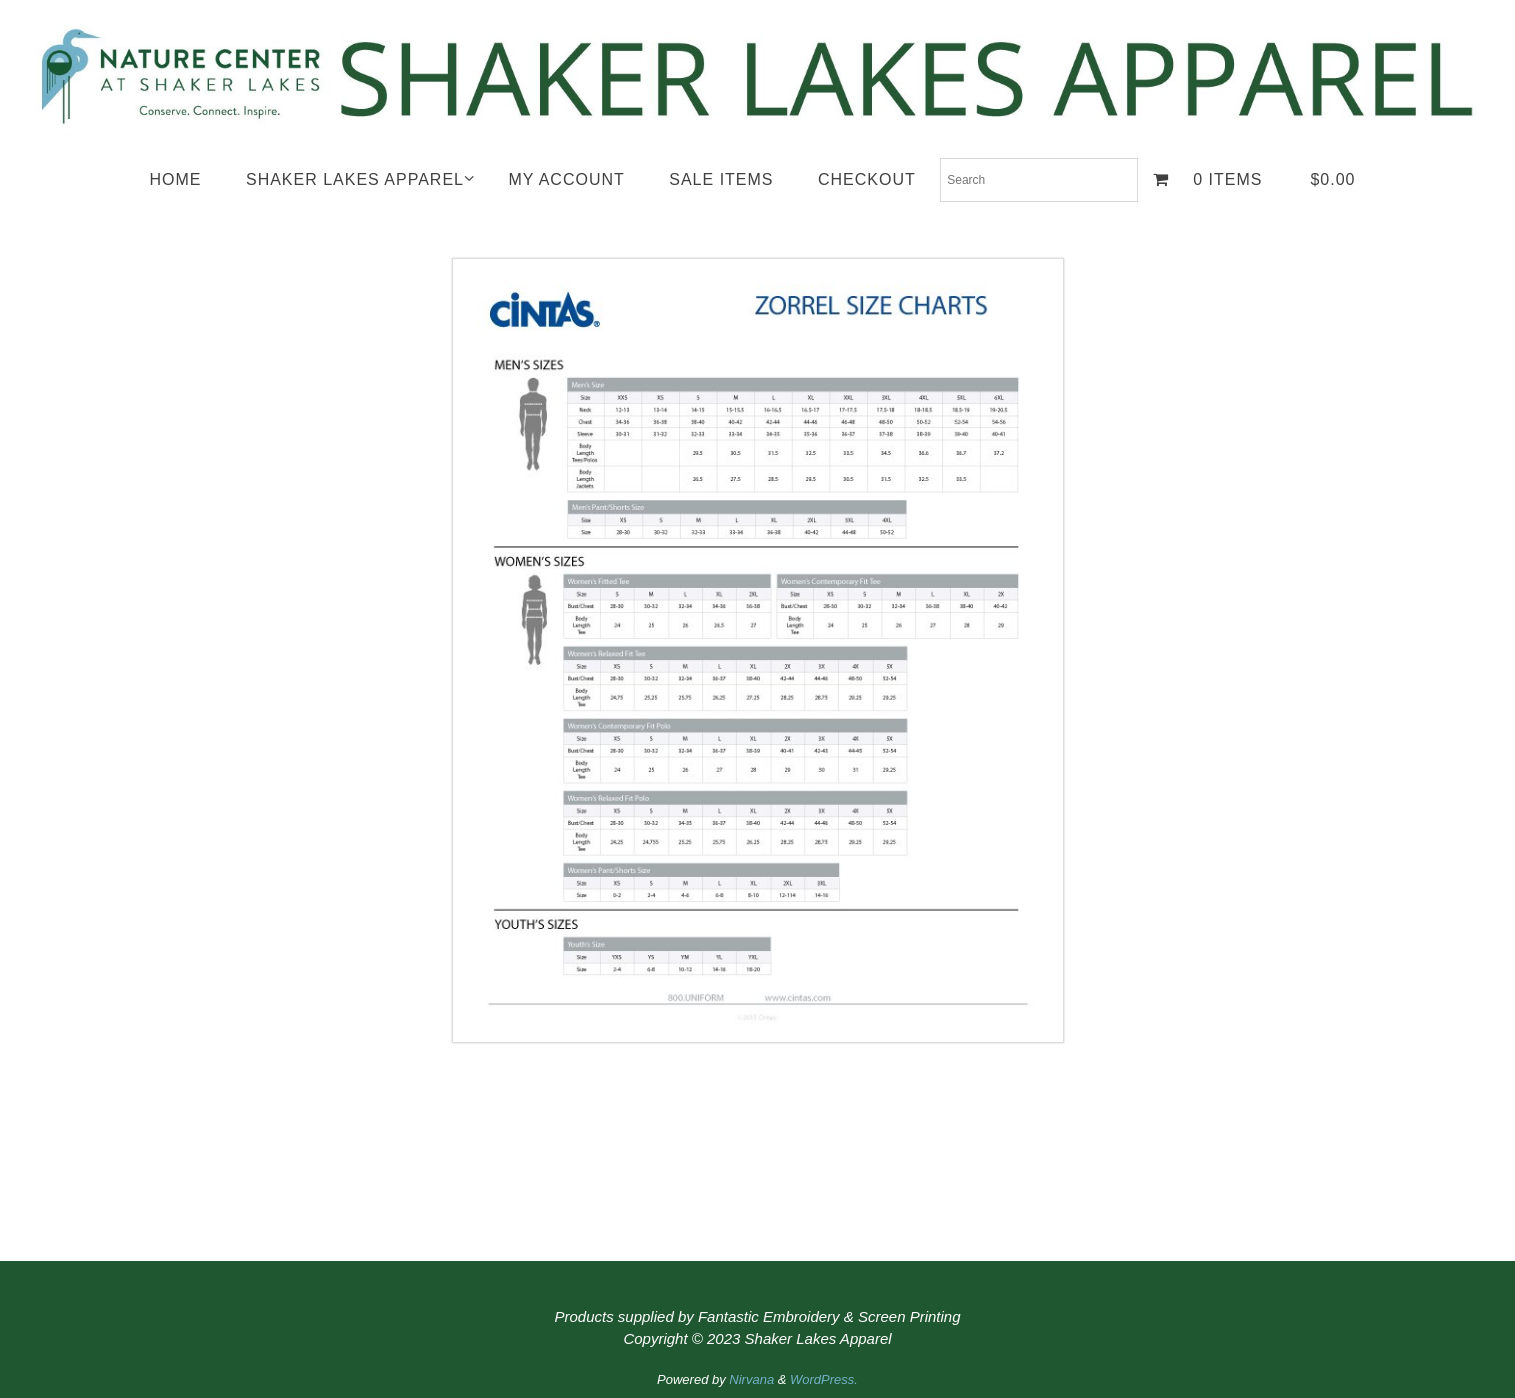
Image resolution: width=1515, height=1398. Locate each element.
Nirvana (751, 1379)
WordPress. (824, 1379)
